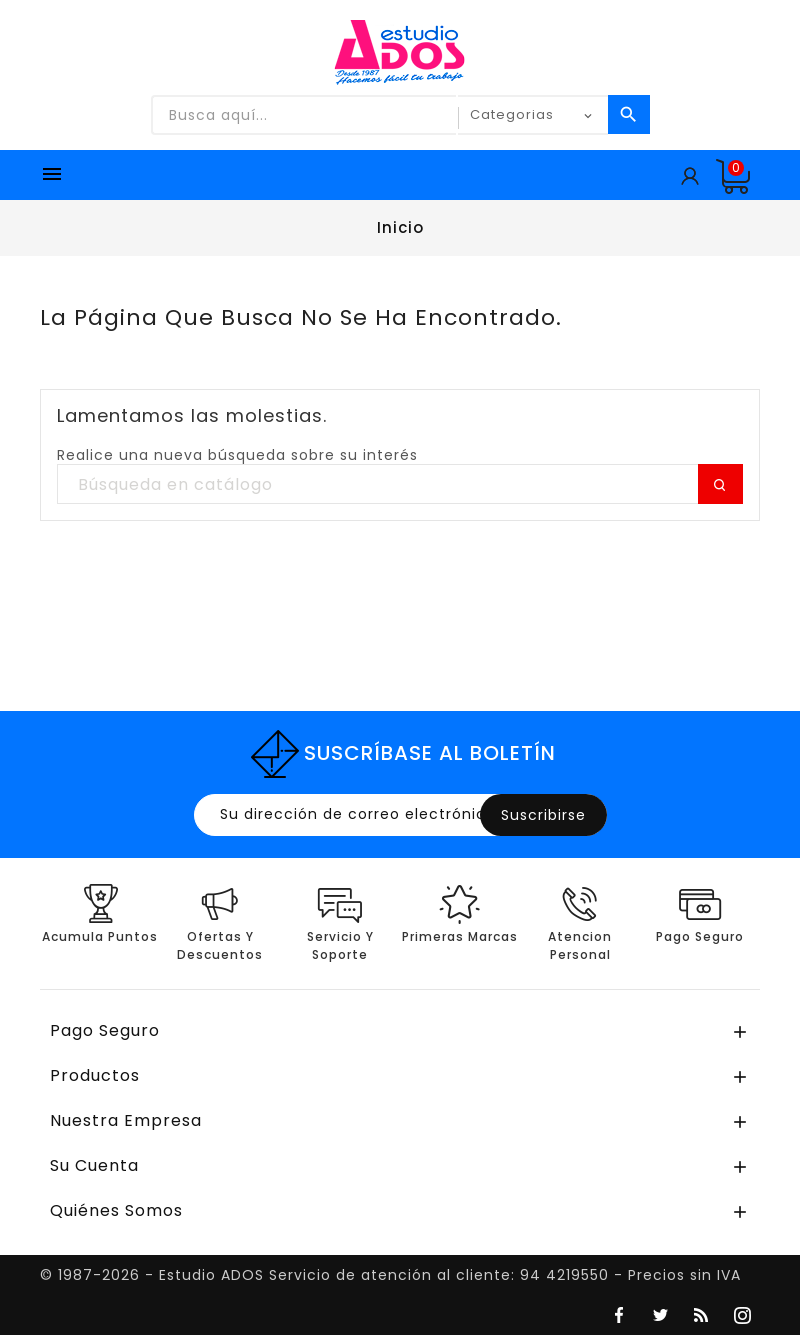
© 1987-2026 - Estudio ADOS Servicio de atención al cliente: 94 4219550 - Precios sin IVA (390, 1275)
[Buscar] (400, 485)
